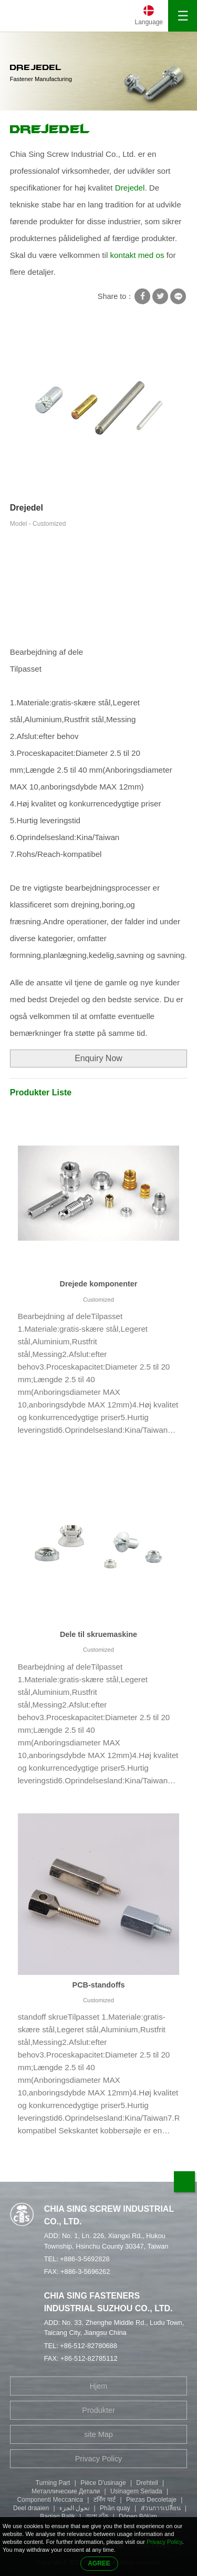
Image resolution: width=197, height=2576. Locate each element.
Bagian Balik (57, 2516)
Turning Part (53, 2483)
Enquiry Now (98, 1058)
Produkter (98, 2410)
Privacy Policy (98, 2458)
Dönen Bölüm (138, 2516)
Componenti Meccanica (50, 2499)
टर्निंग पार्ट (105, 2499)
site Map (98, 2434)
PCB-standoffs (98, 1985)
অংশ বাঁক (97, 2516)
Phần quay (115, 2508)
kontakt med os (137, 255)
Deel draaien (31, 2508)
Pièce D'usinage (103, 2483)
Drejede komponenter (99, 1284)
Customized (98, 1299)
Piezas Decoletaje (151, 2499)
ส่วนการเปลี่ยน (161, 2508)
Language (149, 22)
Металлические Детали (66, 2491)
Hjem (99, 2386)
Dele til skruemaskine (98, 1634)
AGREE (99, 2563)
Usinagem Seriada (136, 2491)
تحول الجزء (74, 2508)
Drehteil (147, 2483)
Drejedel (49, 129)
